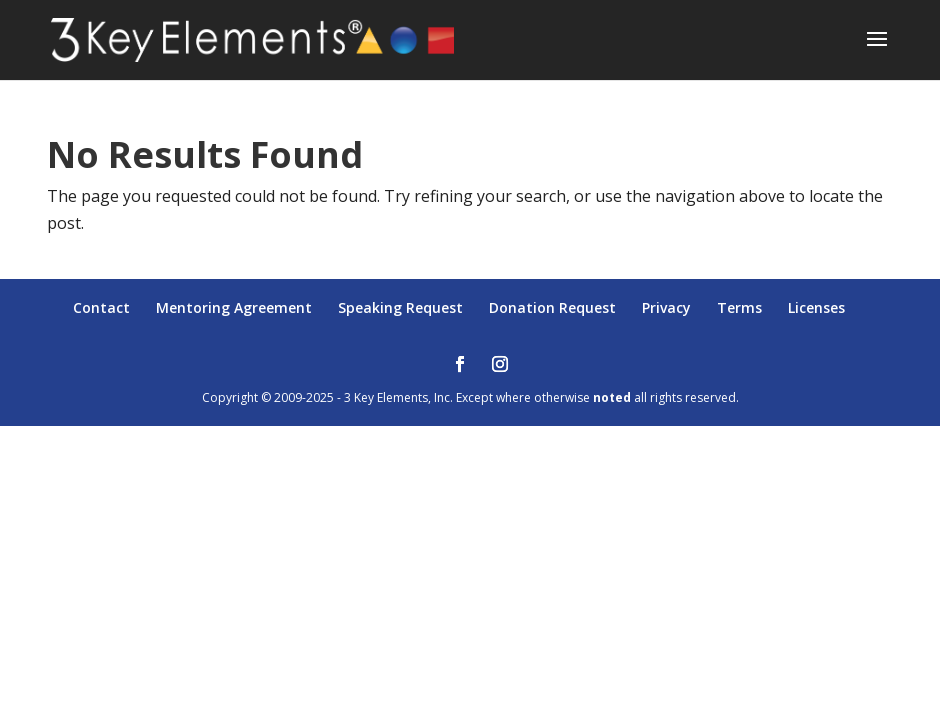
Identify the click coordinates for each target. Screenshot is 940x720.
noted (612, 397)
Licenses (816, 307)
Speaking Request (400, 307)
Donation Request (552, 307)
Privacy (666, 307)
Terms (739, 307)
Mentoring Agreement (234, 307)
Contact (101, 307)
